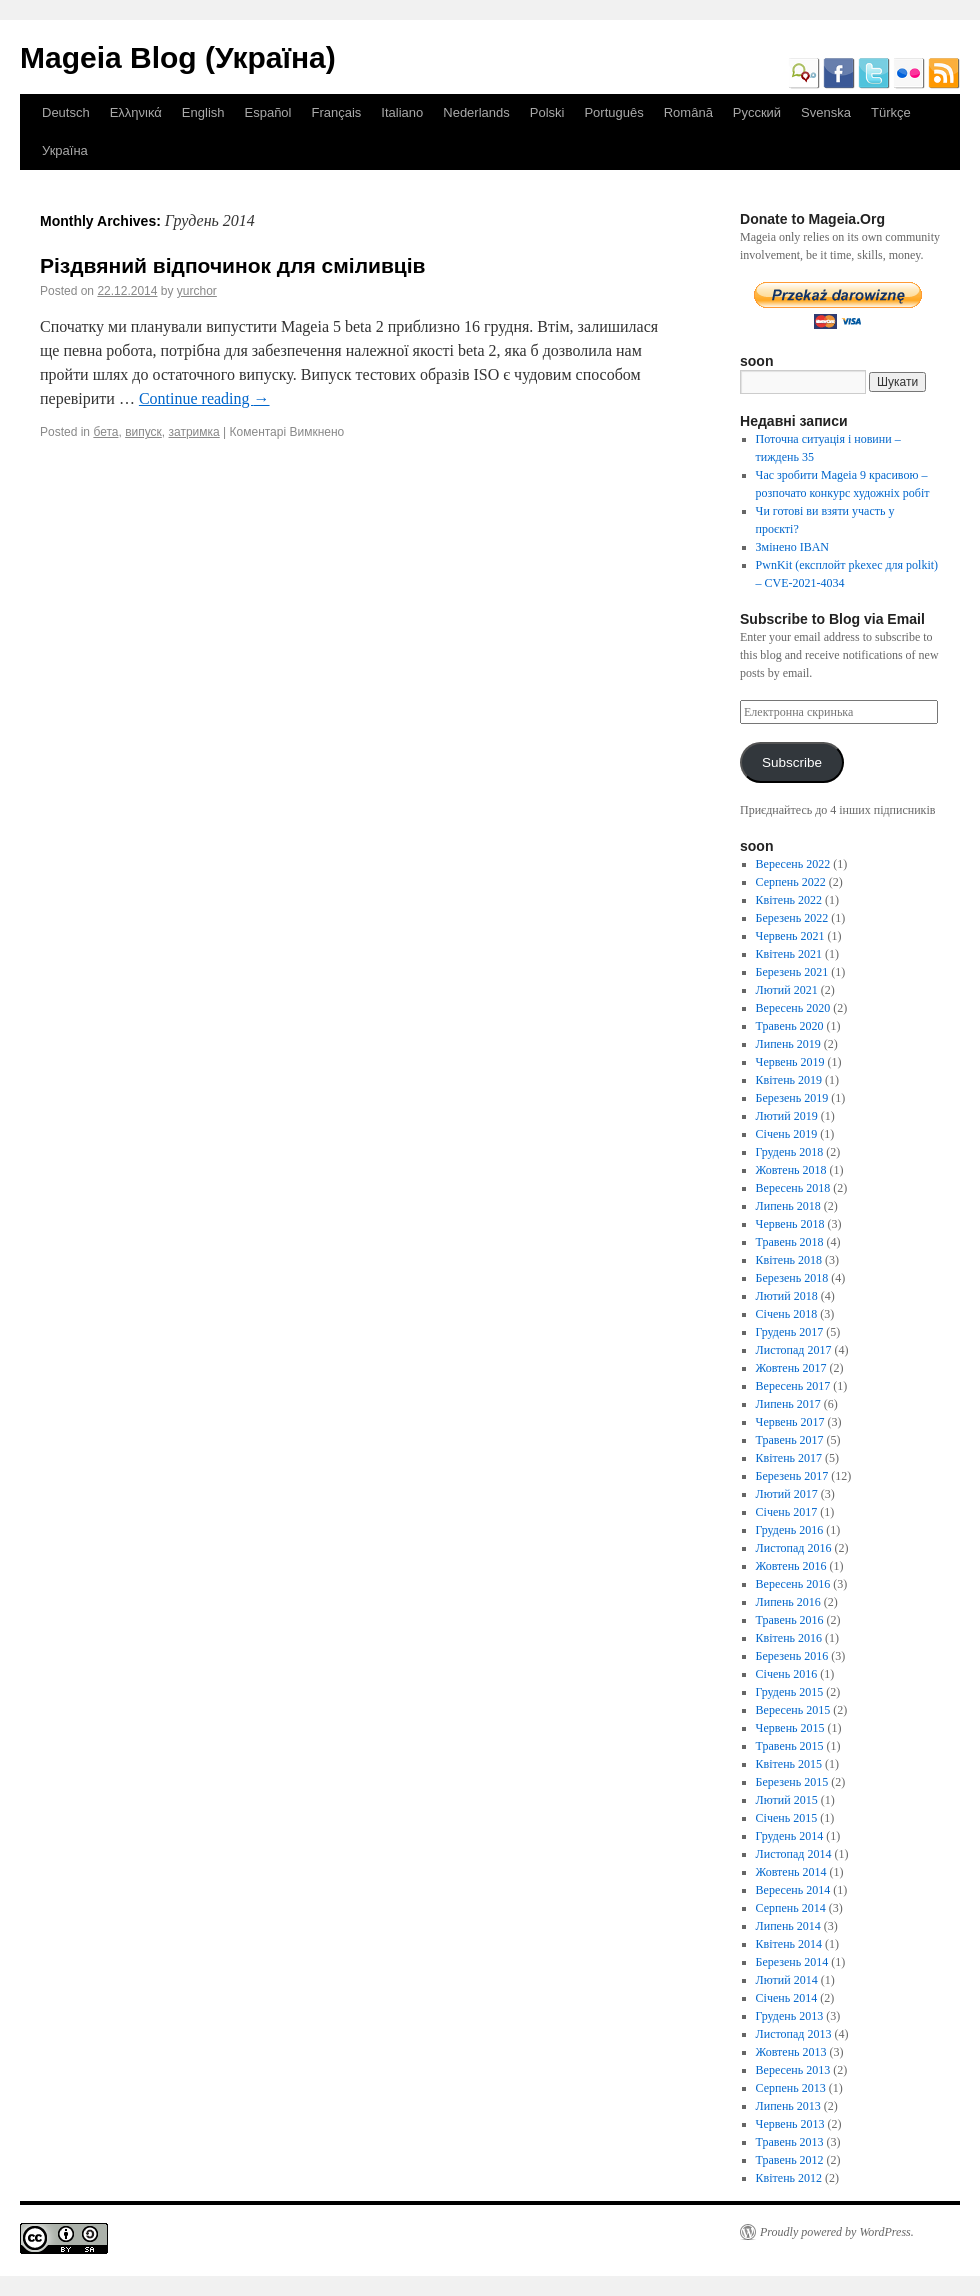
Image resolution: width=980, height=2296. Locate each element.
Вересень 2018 (793, 1188)
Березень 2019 (792, 1098)
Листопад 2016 (794, 1548)
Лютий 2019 (787, 1116)
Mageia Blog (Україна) (178, 57)
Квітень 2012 (789, 2178)
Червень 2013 (790, 2124)
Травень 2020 (790, 1026)
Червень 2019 (790, 1062)
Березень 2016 (792, 1656)
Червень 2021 (790, 936)
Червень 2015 (790, 1728)
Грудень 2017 (790, 1332)
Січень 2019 (787, 1134)
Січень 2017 (787, 1512)
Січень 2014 (787, 1998)
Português (613, 112)
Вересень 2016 (793, 1584)
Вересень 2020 (793, 1008)
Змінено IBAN (792, 547)
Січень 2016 (787, 1674)
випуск (143, 432)
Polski (547, 112)
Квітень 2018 (789, 1260)
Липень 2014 (788, 1926)
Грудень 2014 (790, 1836)
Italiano (402, 112)
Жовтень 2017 (791, 1368)
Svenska (826, 112)
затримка (194, 432)
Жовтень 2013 (791, 2052)
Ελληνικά (136, 112)
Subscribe (792, 762)
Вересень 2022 (793, 864)
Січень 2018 (787, 1314)
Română (688, 112)
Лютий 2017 (787, 1494)
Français (336, 112)
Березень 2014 (792, 1962)
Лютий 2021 (787, 990)
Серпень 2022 (791, 882)
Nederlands (476, 112)
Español (268, 112)
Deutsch (66, 112)
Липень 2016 (788, 1602)
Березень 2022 (792, 918)
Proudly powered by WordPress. (837, 2232)
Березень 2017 (792, 1476)
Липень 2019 (788, 1044)
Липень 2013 (788, 2106)
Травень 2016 (790, 1620)
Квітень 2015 (789, 1764)
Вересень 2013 (793, 2070)
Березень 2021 (792, 972)
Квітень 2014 (789, 1944)
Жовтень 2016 (791, 1566)
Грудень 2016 (790, 1530)
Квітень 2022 (789, 900)
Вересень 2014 (793, 1890)
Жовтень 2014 (791, 1872)
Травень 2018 (790, 1242)
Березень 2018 (792, 1278)
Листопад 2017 (794, 1350)
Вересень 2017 (793, 1386)
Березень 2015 (792, 1782)
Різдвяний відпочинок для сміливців (232, 265)
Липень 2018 (788, 1206)
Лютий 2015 (787, 1800)
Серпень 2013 (791, 2088)
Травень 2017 (790, 1440)
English (203, 112)
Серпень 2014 (791, 1908)
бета (105, 432)
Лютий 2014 (787, 1980)
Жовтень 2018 (791, 1170)
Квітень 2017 (789, 1458)
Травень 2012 (790, 2160)
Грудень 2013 (790, 2016)
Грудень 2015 (790, 1692)
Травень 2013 (790, 2142)
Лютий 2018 (787, 1296)
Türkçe (891, 112)
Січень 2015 (787, 1818)
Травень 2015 (790, 1746)
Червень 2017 (790, 1422)
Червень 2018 (790, 1224)
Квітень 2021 (789, 954)
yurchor (197, 291)
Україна (65, 150)
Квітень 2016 (789, 1638)
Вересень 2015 (793, 1710)
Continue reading (204, 398)
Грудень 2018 (790, 1152)
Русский (757, 112)
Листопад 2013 (794, 2034)
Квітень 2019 (789, 1080)
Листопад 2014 (794, 1854)
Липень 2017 (788, 1404)
